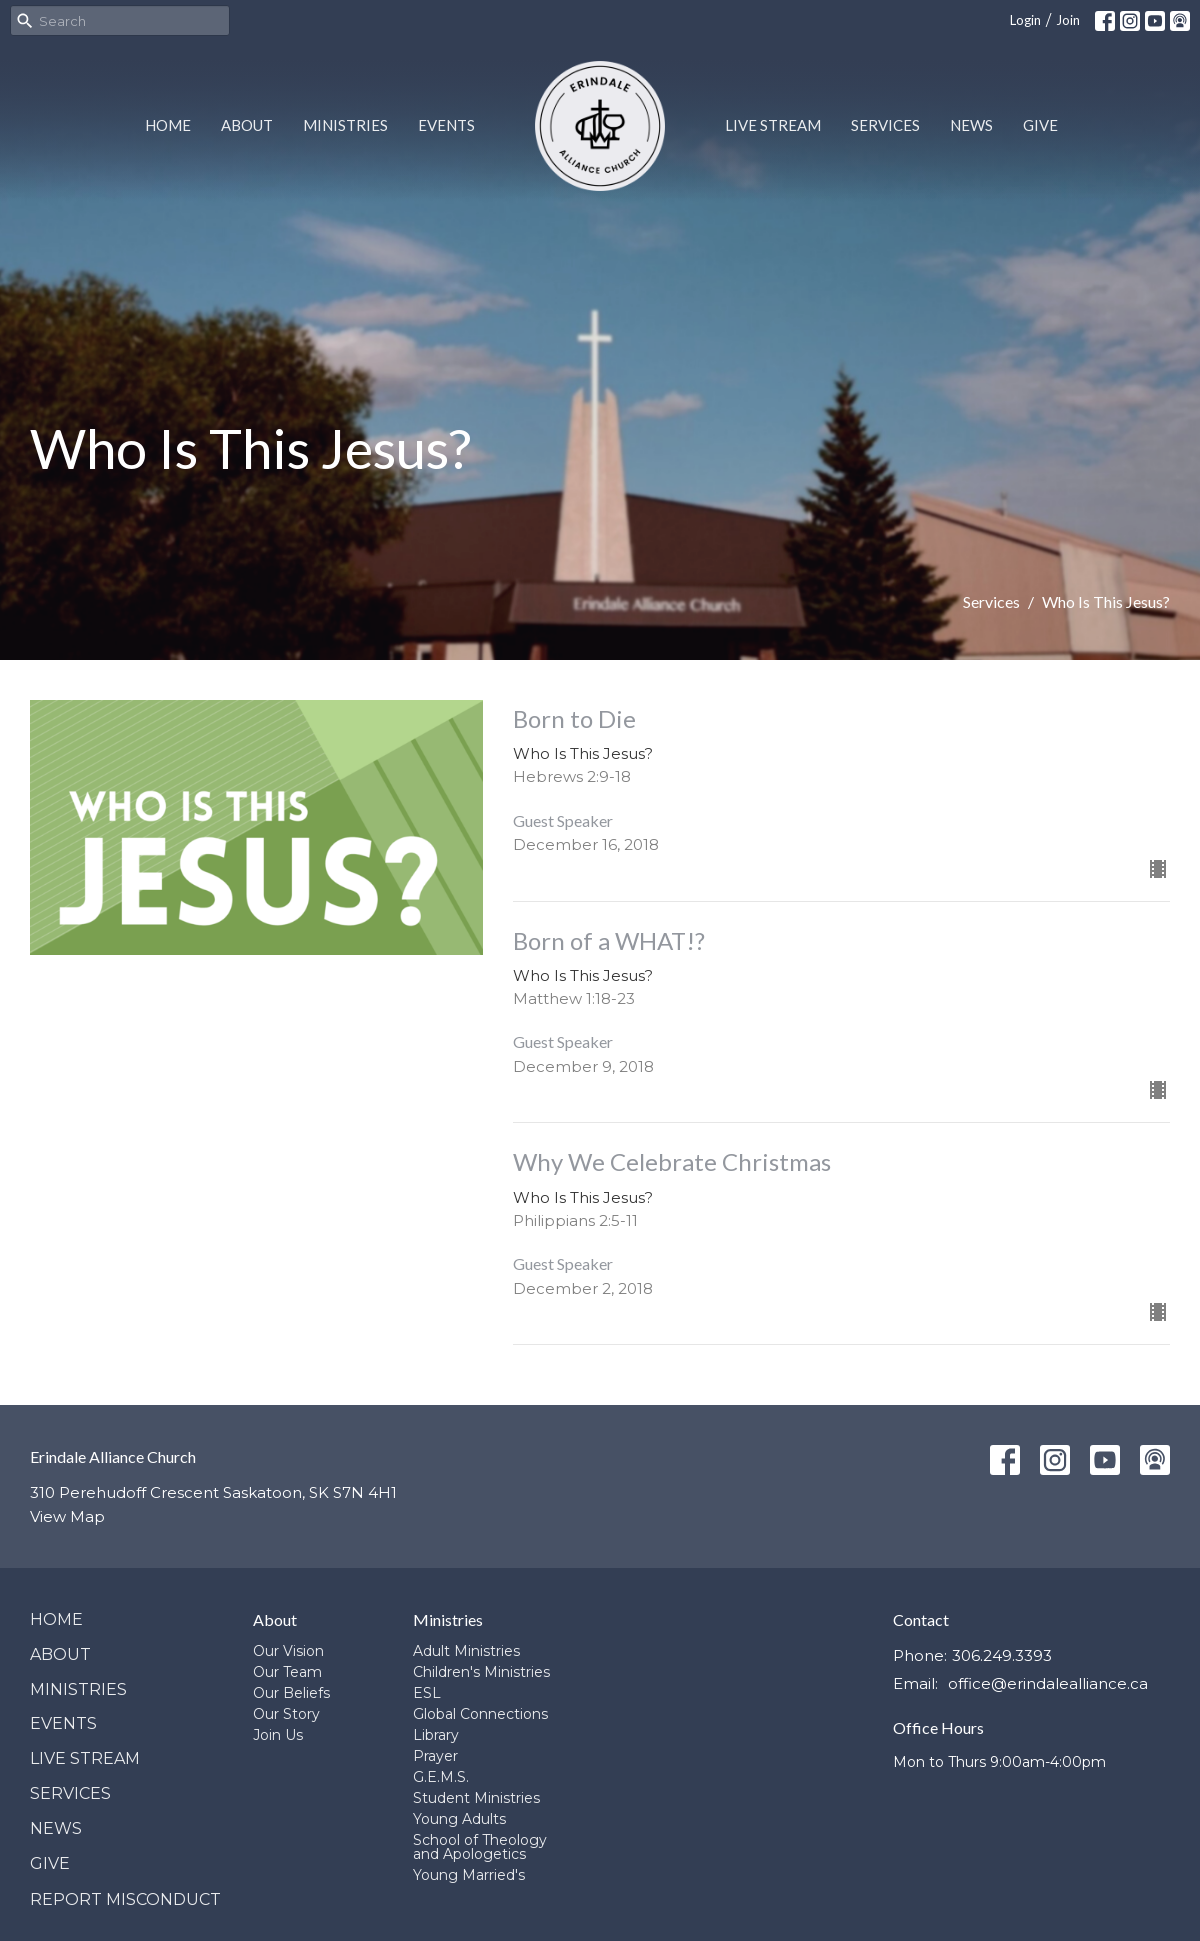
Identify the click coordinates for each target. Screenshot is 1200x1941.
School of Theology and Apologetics (480, 1847)
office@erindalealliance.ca (1048, 1683)
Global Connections (480, 1714)
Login (1025, 20)
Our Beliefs (291, 1693)
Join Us (278, 1735)
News (971, 125)
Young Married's (469, 1875)
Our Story (286, 1714)
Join (1068, 20)
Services (885, 125)
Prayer (435, 1756)
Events (446, 125)
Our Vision (288, 1651)
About (247, 125)
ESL (427, 1693)
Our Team (287, 1672)
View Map (67, 1516)
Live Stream (773, 125)
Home (168, 125)
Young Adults (459, 1819)
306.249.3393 (1002, 1655)
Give (1040, 125)
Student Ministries (476, 1798)
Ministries (345, 125)
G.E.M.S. (441, 1777)
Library (436, 1735)
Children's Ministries (481, 1672)
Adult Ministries (466, 1651)
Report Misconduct (125, 1899)
